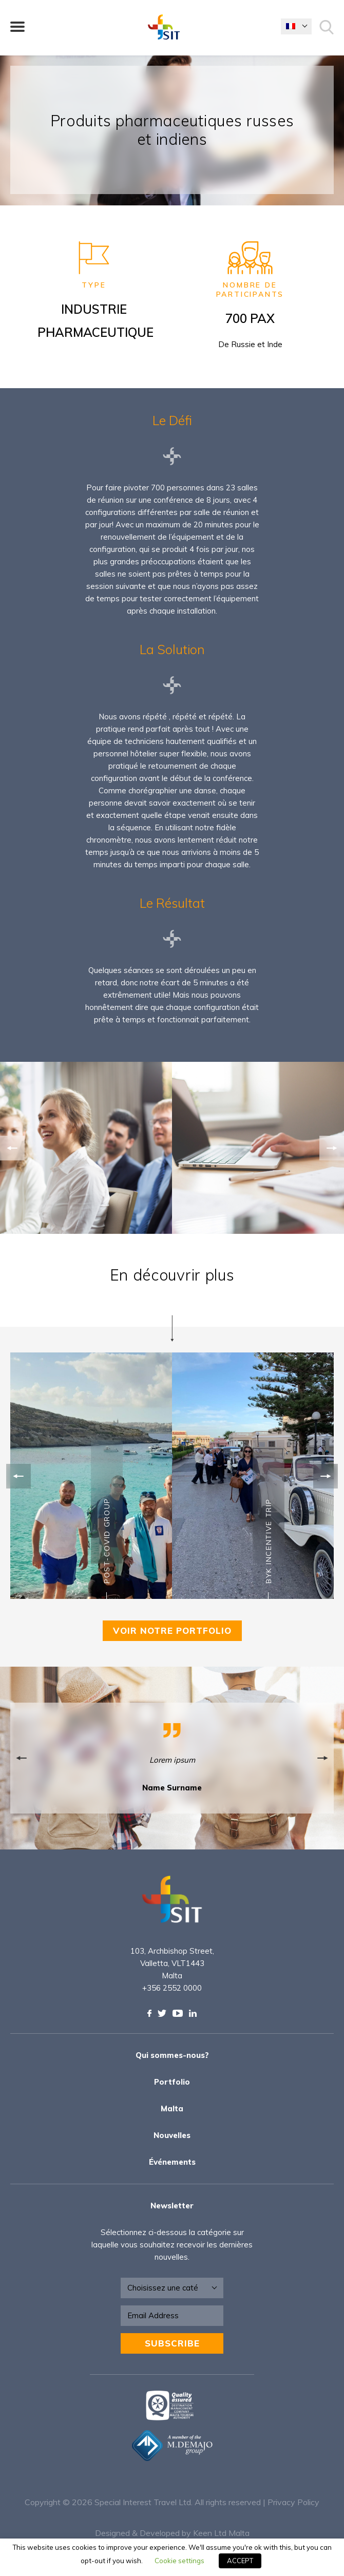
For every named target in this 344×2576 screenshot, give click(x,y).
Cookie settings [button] (179, 2560)
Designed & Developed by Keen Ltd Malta (172, 2533)
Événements (172, 2162)
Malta (172, 2108)
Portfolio (172, 2082)
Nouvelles (172, 2135)
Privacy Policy (293, 2502)
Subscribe (172, 2343)
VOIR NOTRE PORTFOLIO (172, 1630)
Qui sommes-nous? (172, 2055)
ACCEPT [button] (240, 2560)
